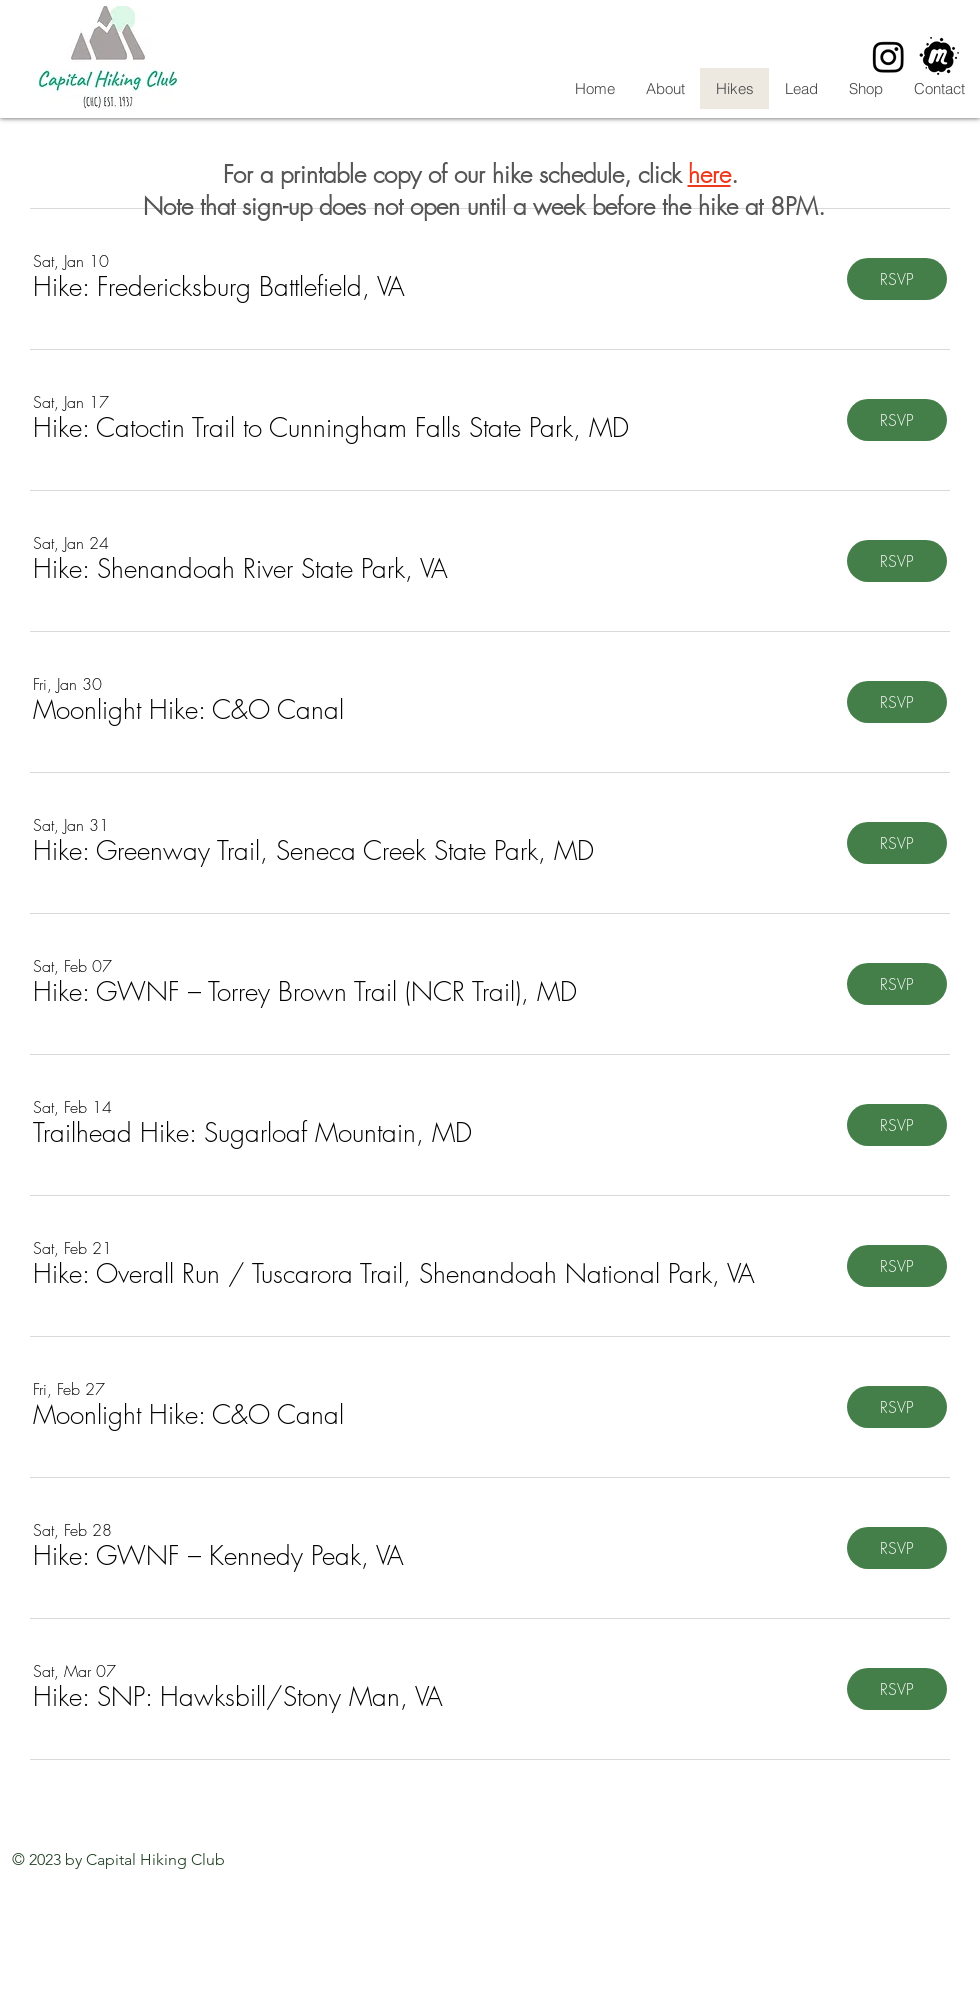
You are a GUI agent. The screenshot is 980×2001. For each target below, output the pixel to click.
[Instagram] (888, 56)
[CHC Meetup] (939, 56)
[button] (219, 287)
